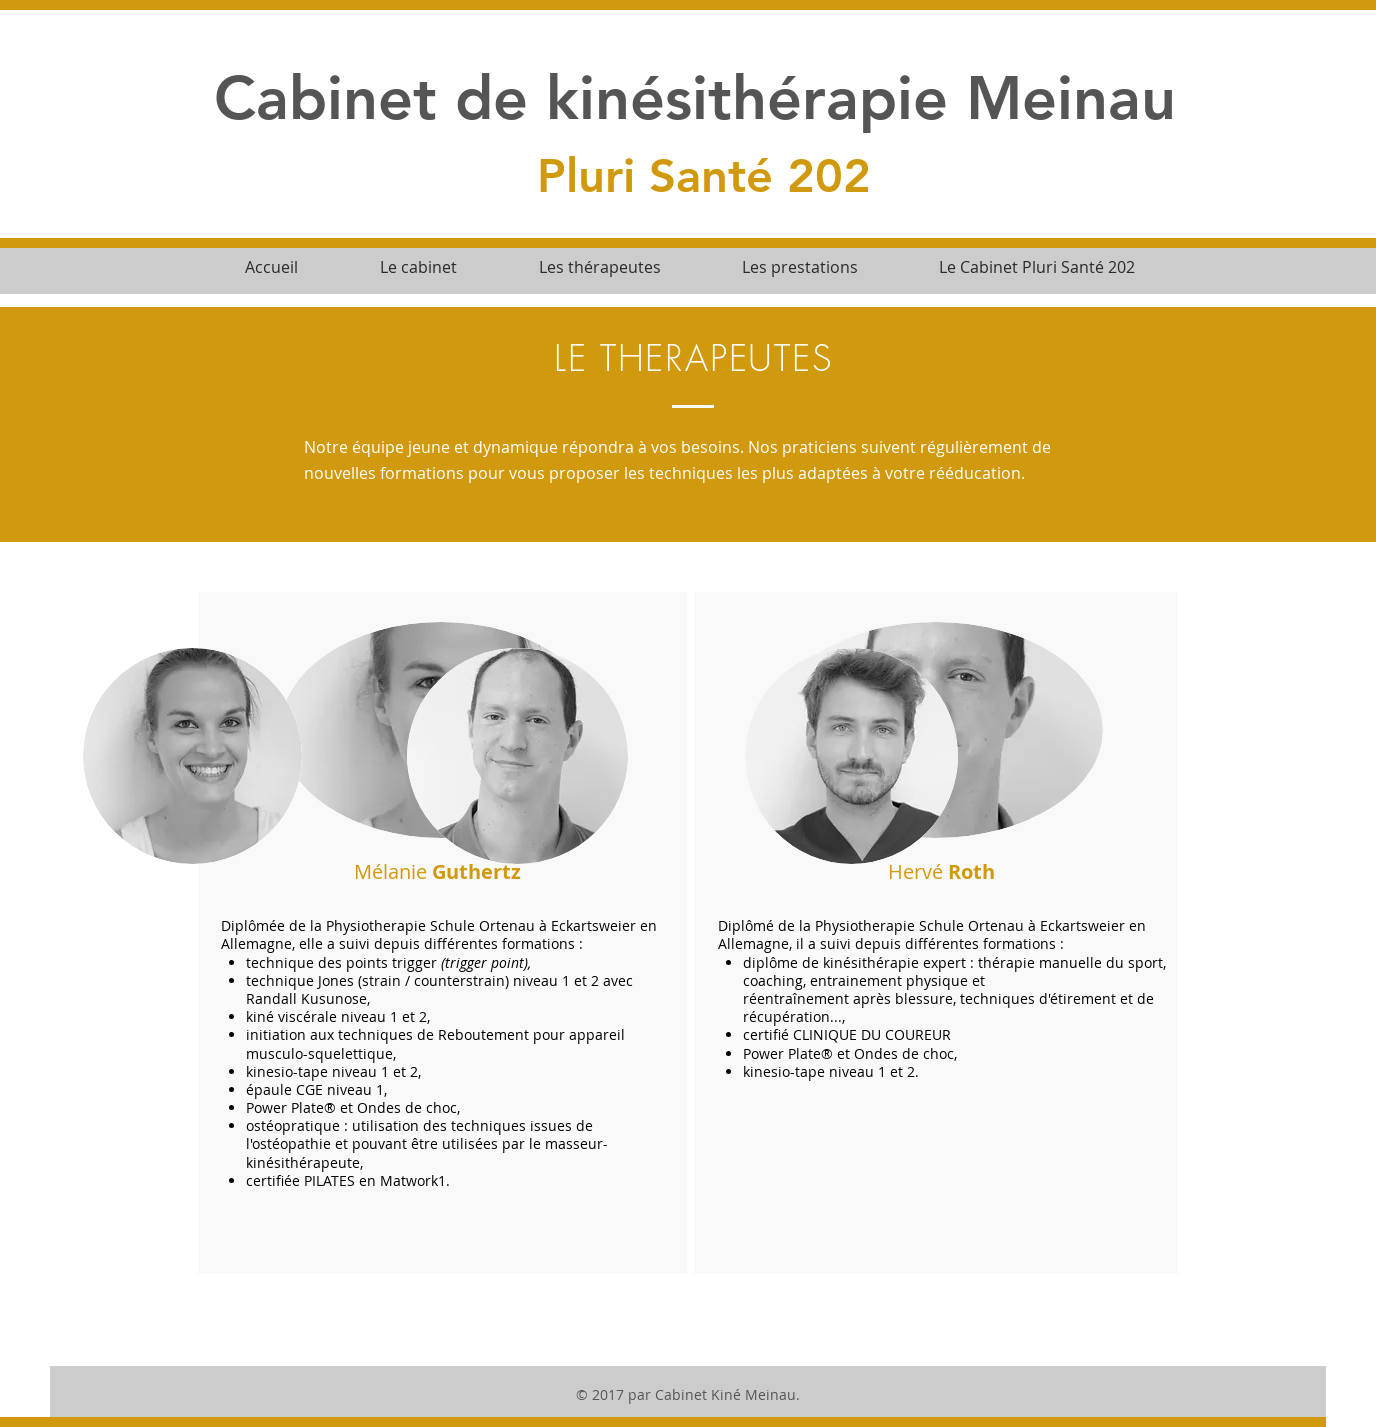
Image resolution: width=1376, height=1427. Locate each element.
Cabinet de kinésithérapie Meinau (695, 97)
